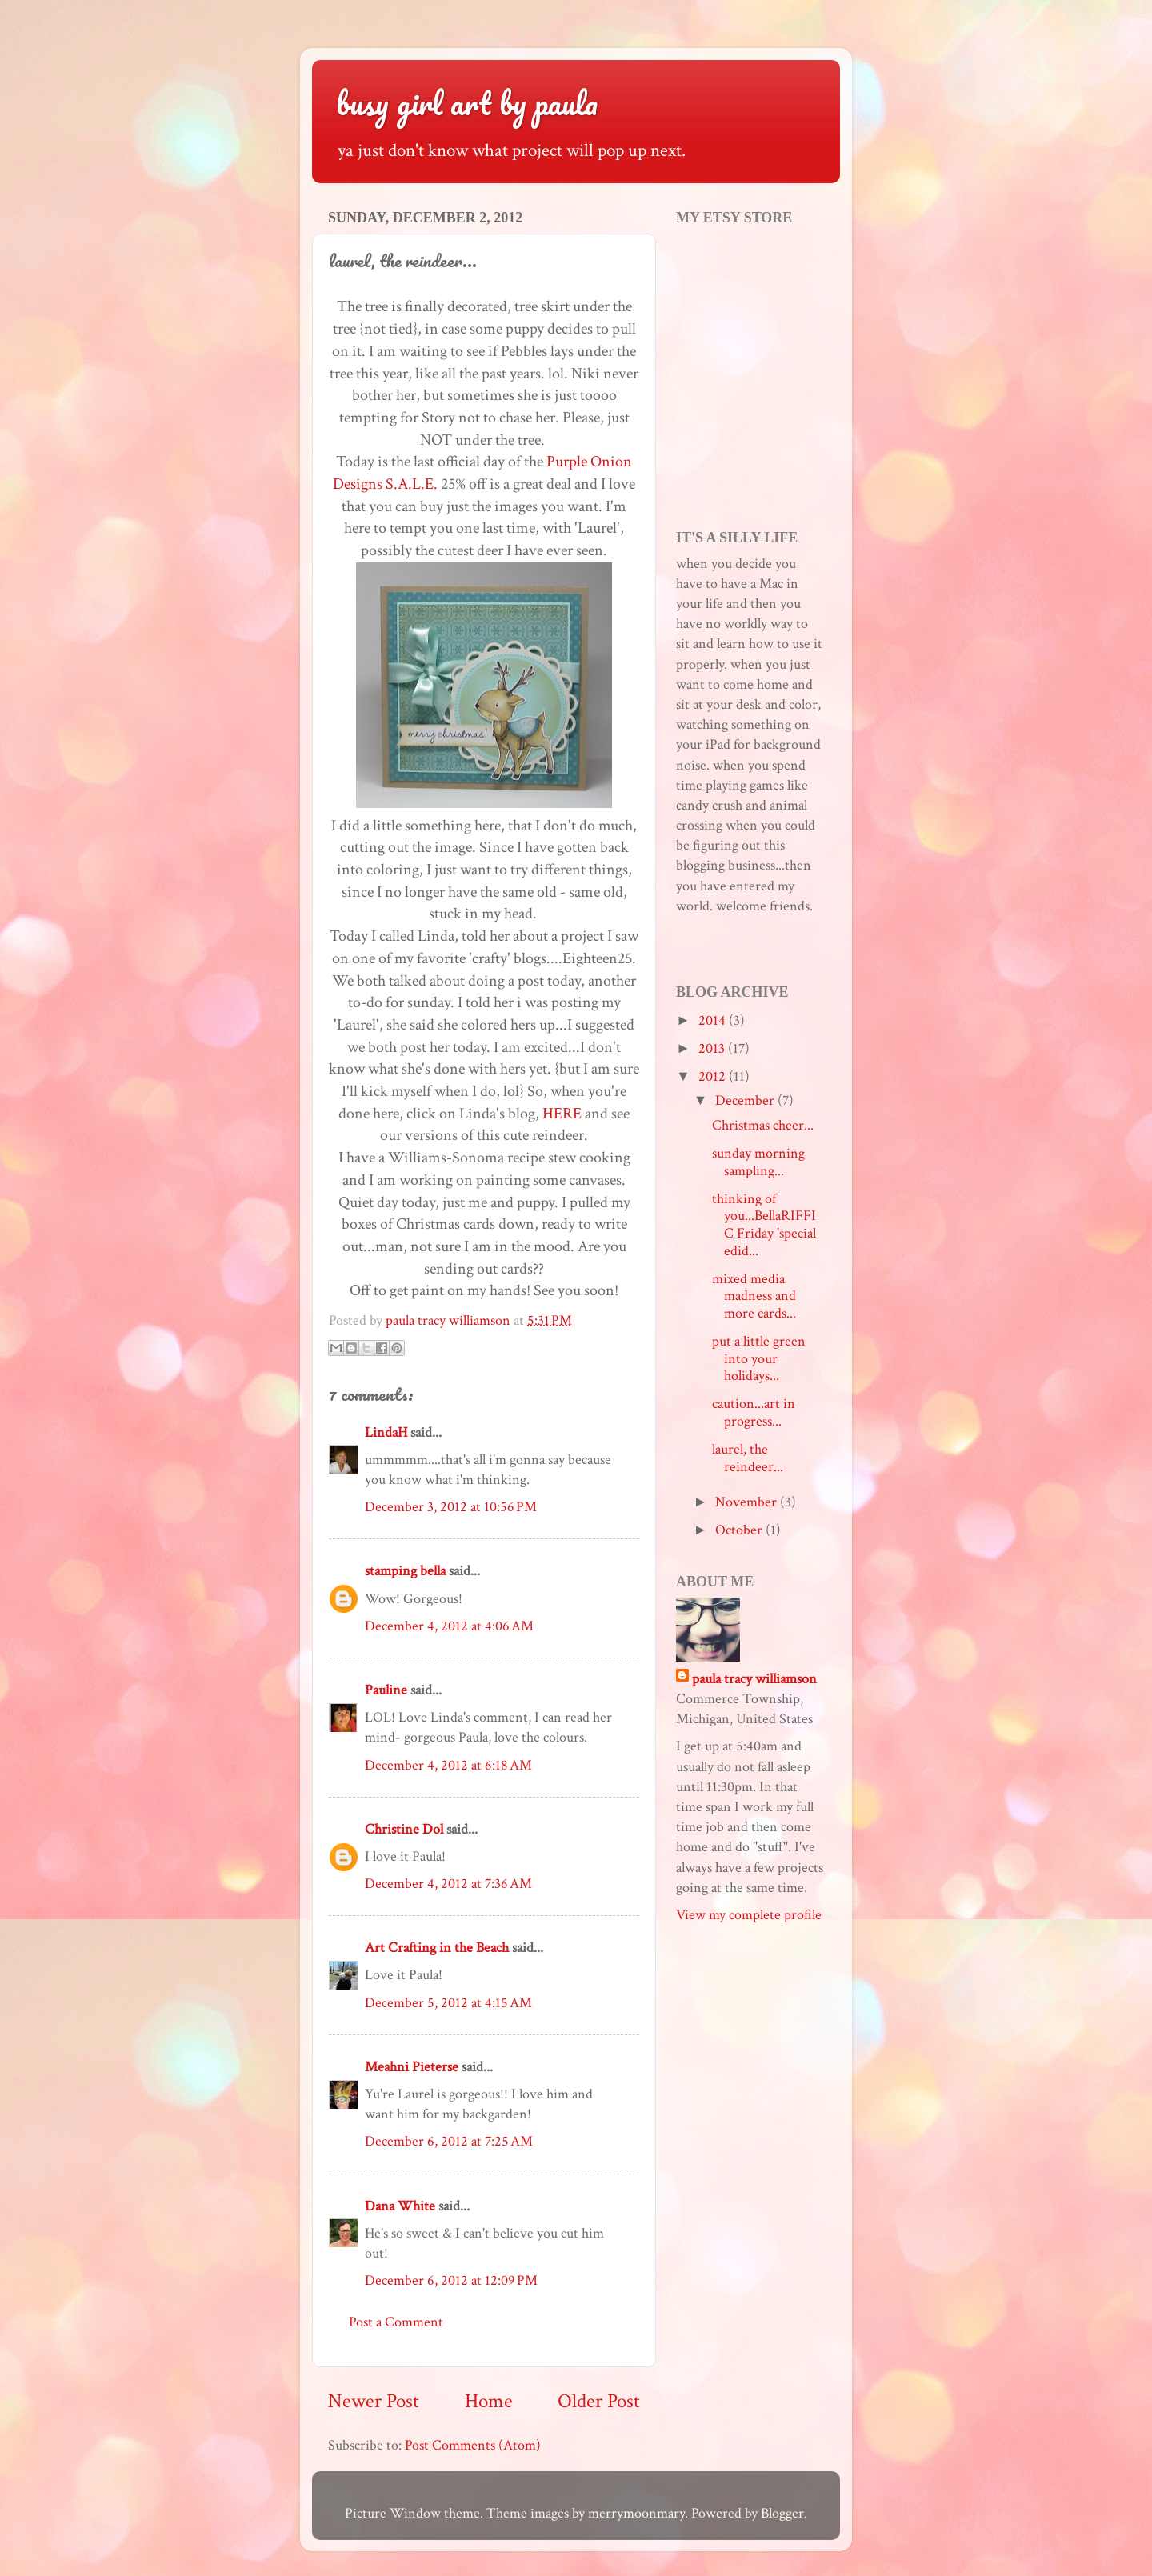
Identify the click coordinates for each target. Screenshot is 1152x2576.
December (746, 1100)
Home (489, 2401)
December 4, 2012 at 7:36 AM (448, 1883)
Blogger (782, 2513)
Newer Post (373, 2401)
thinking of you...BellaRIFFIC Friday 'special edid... (764, 1225)
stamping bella (405, 1571)
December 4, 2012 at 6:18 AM (448, 1765)
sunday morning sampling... (758, 1162)
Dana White (400, 2206)
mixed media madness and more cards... (754, 1296)
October (740, 1530)
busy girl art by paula (467, 103)
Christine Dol (404, 1829)
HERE (562, 1113)
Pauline (386, 1690)
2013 (713, 1048)
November (747, 1502)
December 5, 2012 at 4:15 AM (448, 2003)
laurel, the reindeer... (747, 1458)
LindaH (386, 1432)
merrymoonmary (636, 2513)
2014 (713, 1020)
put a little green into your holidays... (759, 1358)
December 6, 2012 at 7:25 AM (449, 2141)
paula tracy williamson (754, 1679)
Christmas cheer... (763, 1125)
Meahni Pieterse (411, 2067)
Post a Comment (396, 2322)
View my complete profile (749, 1915)
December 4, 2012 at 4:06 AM (449, 1626)
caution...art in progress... (753, 1412)
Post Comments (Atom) (473, 2445)
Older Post (599, 2401)
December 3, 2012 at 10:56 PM (451, 1507)
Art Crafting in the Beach (437, 1947)
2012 (713, 1076)
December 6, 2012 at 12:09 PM (451, 2280)
